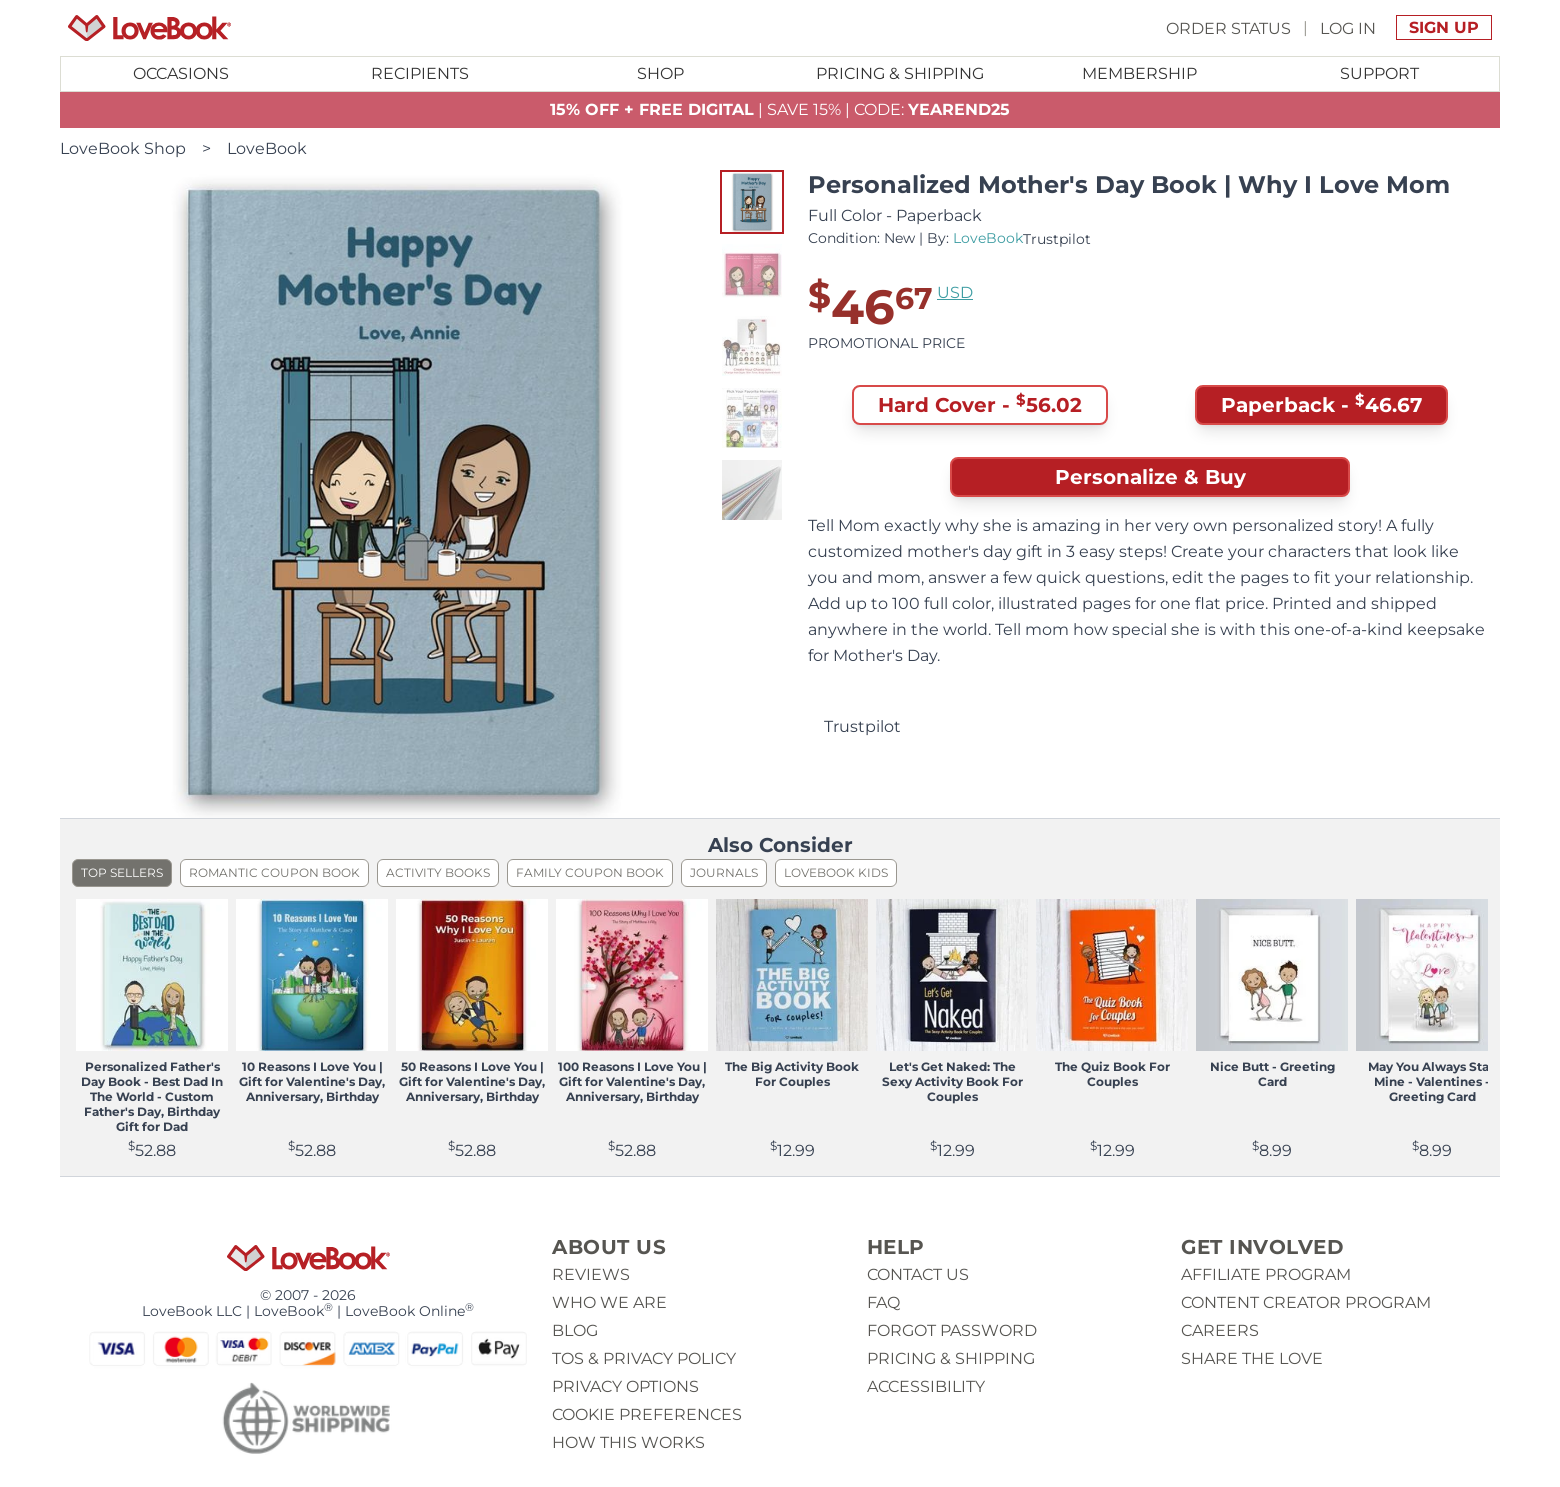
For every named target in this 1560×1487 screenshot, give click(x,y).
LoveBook (267, 148)
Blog (575, 1330)
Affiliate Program (1266, 1274)
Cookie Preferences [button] (647, 1414)
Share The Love (1252, 1358)
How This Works (628, 1442)
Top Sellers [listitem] (122, 872)
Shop (660, 73)
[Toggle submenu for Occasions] (181, 74)
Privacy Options (625, 1386)
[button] (752, 202)
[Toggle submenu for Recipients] (421, 74)
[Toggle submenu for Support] (1379, 74)
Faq (883, 1302)
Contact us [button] (918, 1274)
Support (1379, 73)
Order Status (1228, 27)
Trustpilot (1057, 239)
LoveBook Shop (123, 148)
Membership (1139, 73)
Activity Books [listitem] (438, 872)
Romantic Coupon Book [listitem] (274, 872)
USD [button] (955, 292)
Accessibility (926, 1386)
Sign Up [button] (1444, 27)
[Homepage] (149, 28)
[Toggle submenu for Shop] (660, 74)
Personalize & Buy (1150, 477)
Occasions (181, 73)
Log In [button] (1348, 27)
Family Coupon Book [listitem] (590, 872)
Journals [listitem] (724, 872)
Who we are (609, 1302)
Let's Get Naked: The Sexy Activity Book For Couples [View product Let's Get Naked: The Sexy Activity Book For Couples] (952, 1081)
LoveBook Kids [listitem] (836, 872)
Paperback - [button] (1321, 405)
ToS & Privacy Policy (644, 1358)
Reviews (591, 1274)
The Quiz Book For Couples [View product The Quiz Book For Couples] (1112, 1074)
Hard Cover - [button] (980, 405)
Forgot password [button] (952, 1330)
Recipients (420, 73)
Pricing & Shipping (900, 73)
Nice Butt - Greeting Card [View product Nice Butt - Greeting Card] (1272, 1074)
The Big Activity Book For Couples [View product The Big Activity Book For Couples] (792, 1074)
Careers (1220, 1330)
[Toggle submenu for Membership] (1140, 74)
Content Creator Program (1306, 1302)
